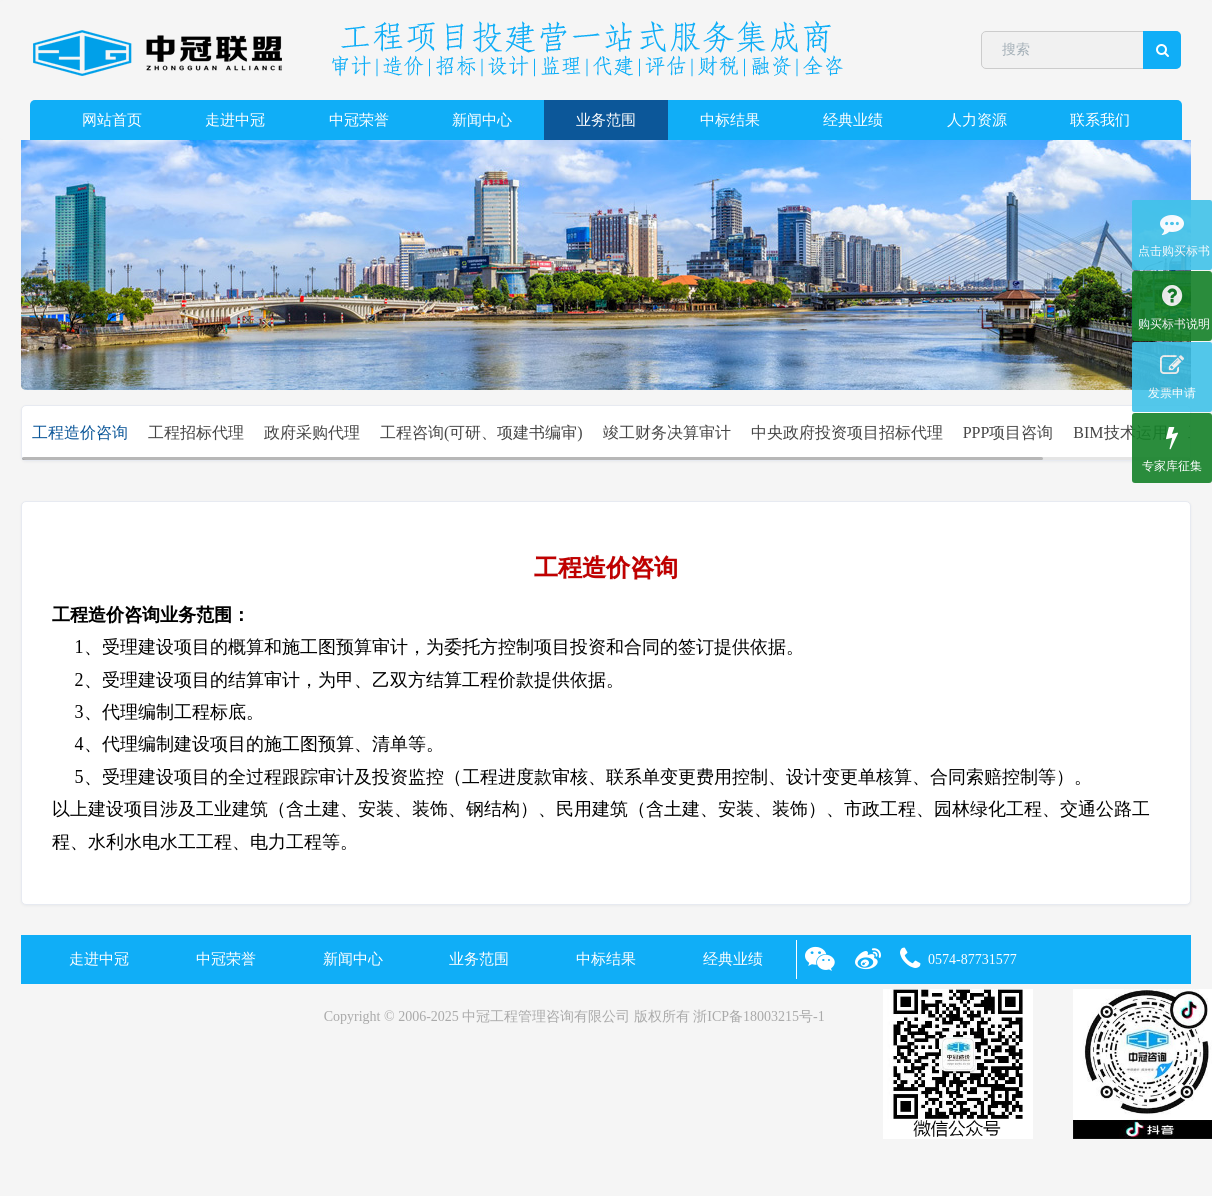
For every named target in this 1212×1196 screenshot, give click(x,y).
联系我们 (1100, 120)
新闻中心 (482, 120)
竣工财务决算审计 (667, 432)
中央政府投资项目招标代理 (847, 432)
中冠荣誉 (359, 120)
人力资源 (977, 120)
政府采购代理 (312, 432)
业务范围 (606, 120)
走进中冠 (235, 120)
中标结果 (730, 120)
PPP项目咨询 (1008, 432)
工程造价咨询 (80, 432)
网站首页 (112, 120)
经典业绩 (853, 120)
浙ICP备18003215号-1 (758, 1016)
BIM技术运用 (1120, 432)
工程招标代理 (196, 432)
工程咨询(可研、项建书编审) (481, 432)
